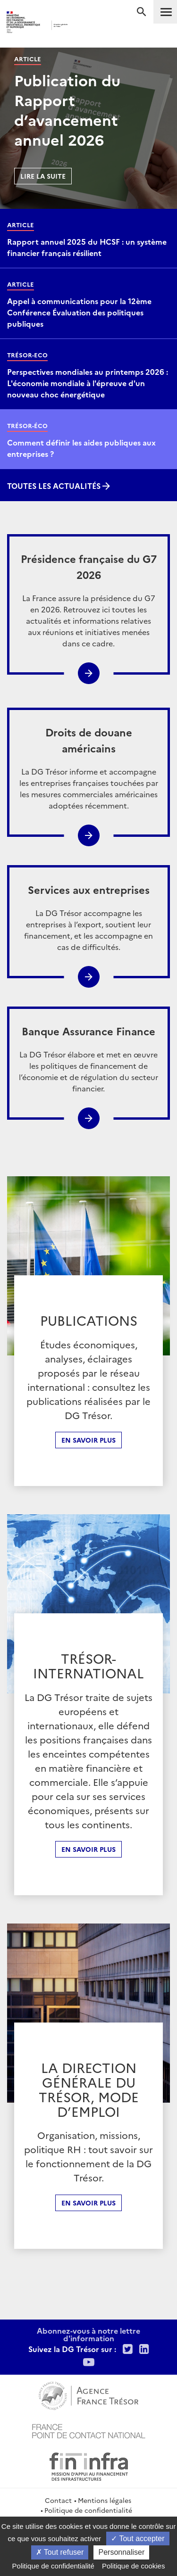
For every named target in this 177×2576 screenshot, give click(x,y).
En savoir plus (88, 1440)
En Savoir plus (88, 1849)
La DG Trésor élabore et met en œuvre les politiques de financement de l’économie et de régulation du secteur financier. (88, 1058)
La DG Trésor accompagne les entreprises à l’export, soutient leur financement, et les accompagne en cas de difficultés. (88, 917)
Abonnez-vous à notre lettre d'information (88, 2334)
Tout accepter (137, 2539)
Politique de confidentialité (88, 2510)
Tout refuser (60, 2552)
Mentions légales (104, 2500)
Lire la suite (43, 176)
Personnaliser (121, 2552)
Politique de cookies (133, 2566)
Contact (58, 2500)
